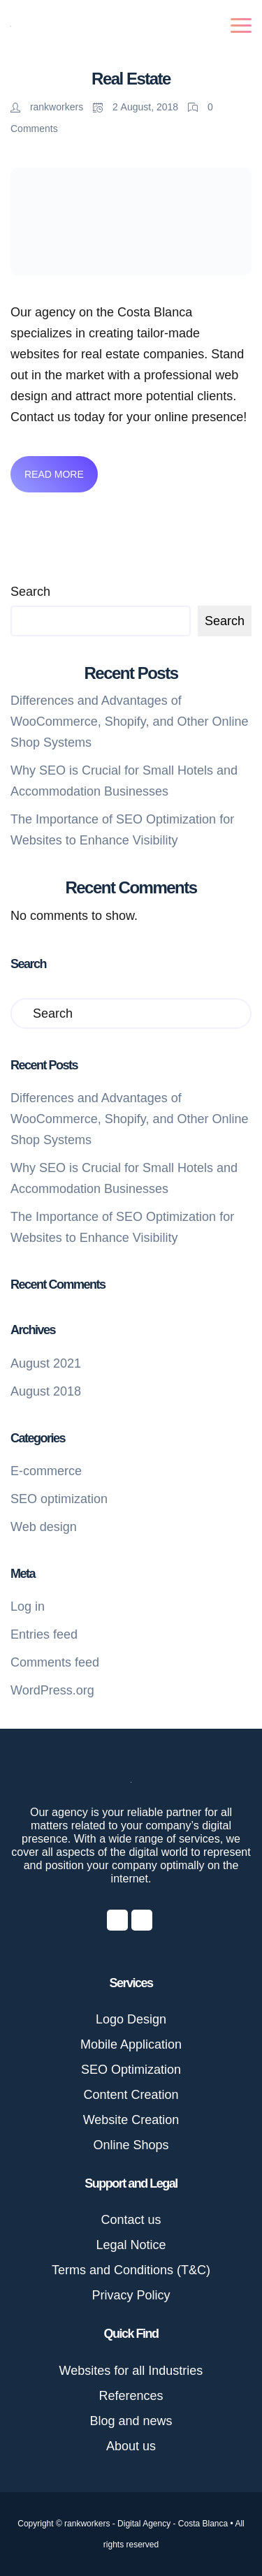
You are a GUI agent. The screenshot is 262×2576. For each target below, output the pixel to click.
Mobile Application (131, 2044)
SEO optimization (59, 1499)
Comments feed (54, 1662)
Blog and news (130, 2421)
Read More (54, 474)
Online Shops (130, 2145)
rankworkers (48, 106)
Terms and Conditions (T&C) (131, 2270)
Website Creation (131, 2120)
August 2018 (45, 1391)
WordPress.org (52, 1690)
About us (131, 2446)
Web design (43, 1527)
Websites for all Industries (131, 2371)
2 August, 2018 (137, 106)
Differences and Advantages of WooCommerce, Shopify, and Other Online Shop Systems (129, 721)
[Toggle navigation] (241, 25)
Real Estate (131, 78)
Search (30, 592)
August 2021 (45, 1363)
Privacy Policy (131, 2295)
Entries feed (44, 1634)
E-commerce (46, 1471)
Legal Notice (131, 2245)
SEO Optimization (131, 2070)
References (131, 2396)
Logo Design (131, 2019)
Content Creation (130, 2095)
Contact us (131, 2220)
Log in (27, 1606)
